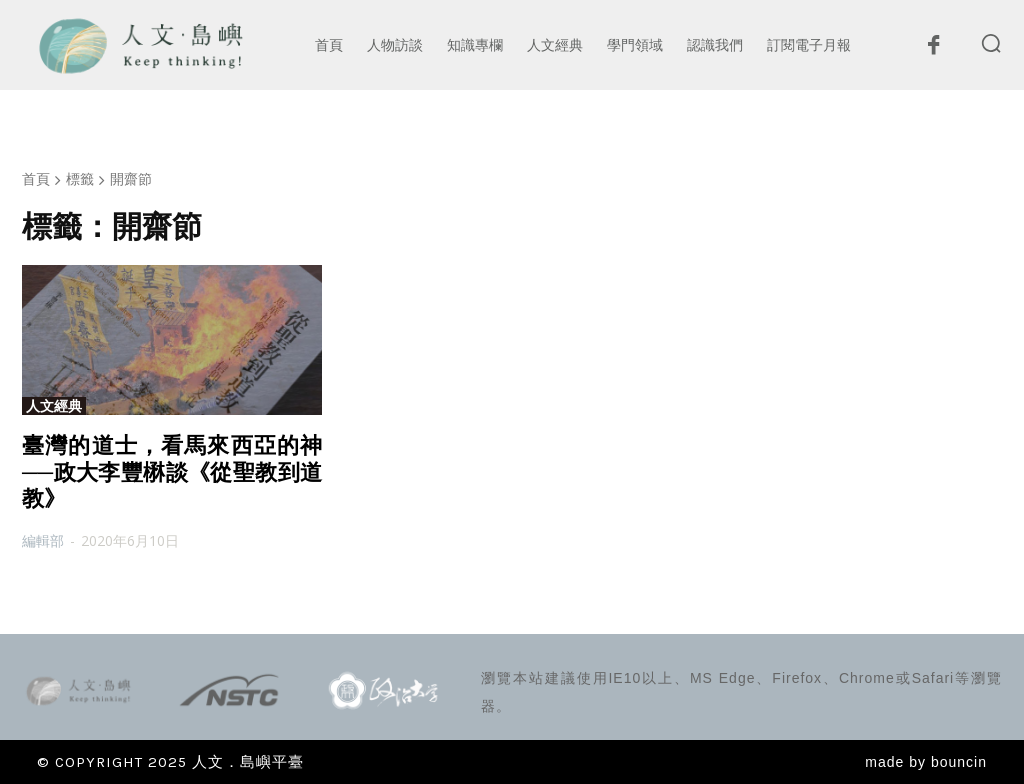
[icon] (933, 50)
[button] (991, 43)
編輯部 (43, 540)
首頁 (36, 178)
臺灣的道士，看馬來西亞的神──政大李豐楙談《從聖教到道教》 (172, 472)
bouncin (959, 762)
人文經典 (54, 406)
